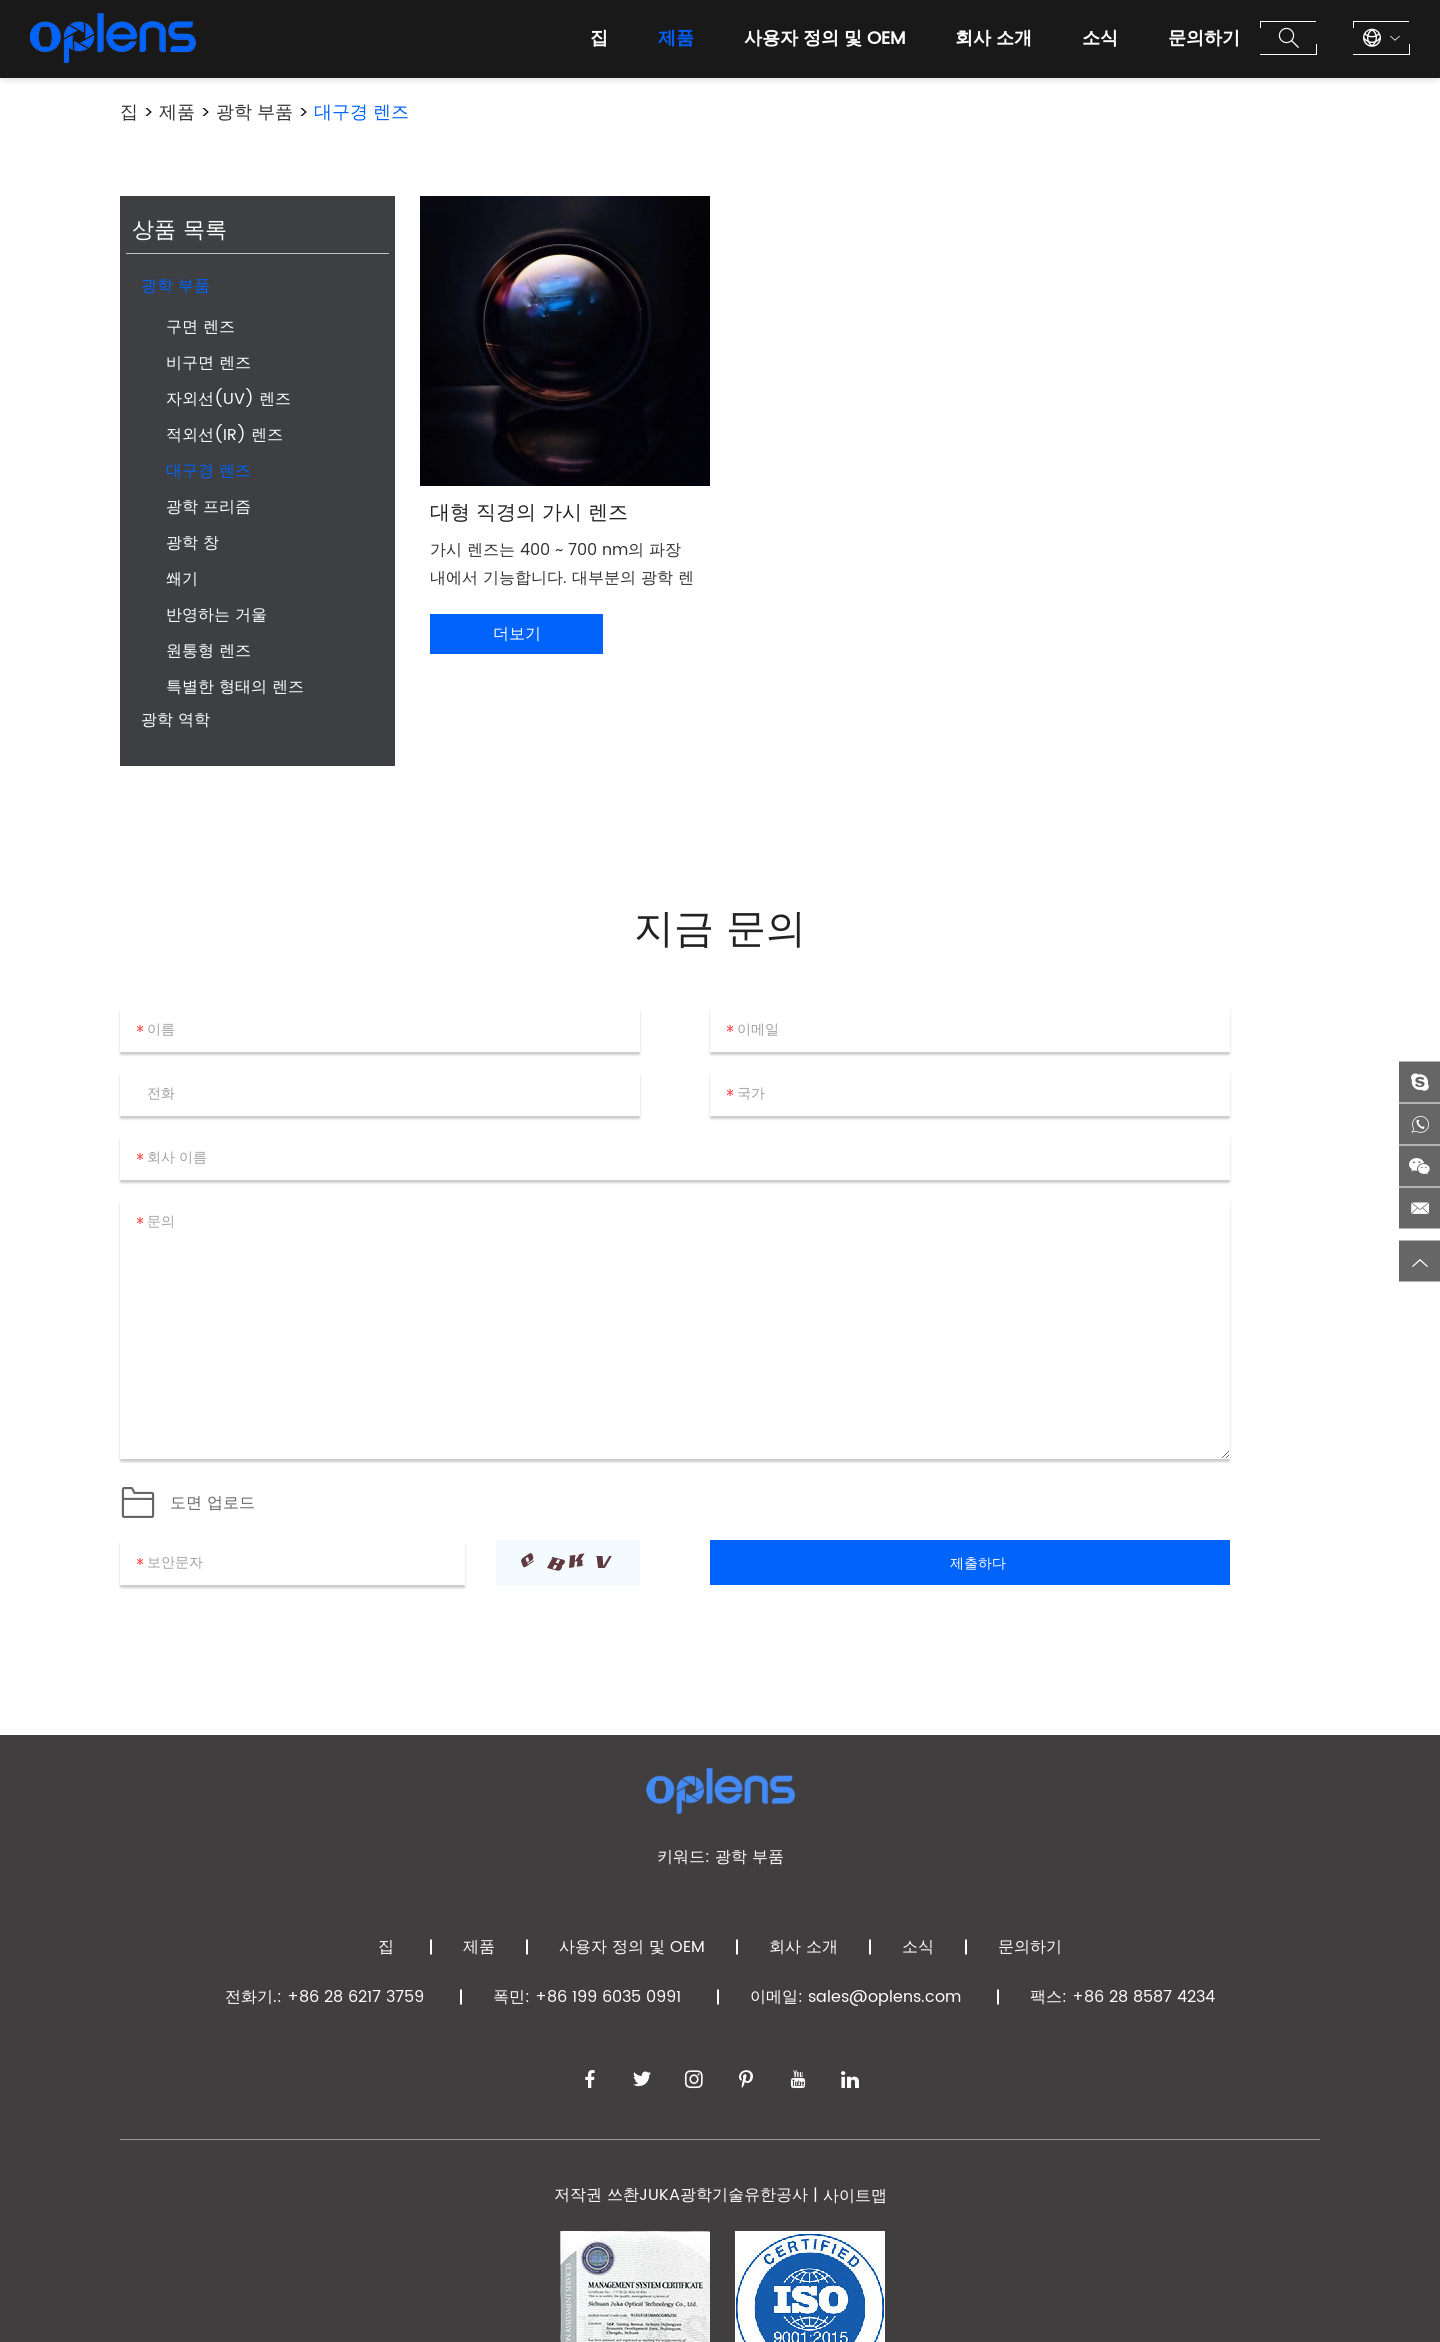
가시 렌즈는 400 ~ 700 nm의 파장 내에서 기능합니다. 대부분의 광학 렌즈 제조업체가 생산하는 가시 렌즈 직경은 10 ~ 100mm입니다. (562, 564)
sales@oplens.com (884, 1997)
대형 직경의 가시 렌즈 (529, 514)
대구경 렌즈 (361, 112)
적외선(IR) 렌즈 (224, 435)
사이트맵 (855, 2196)
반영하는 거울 (216, 615)
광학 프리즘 (208, 507)
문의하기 (1204, 38)
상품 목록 (179, 231)
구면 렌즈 (200, 327)
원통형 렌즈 (208, 651)
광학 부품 (254, 112)
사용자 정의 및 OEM (824, 38)
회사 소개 (993, 38)
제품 (676, 38)
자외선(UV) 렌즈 (228, 399)
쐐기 (182, 579)
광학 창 (192, 543)
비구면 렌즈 (208, 363)
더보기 (517, 634)
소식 (1100, 38)
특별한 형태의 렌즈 (235, 687)
